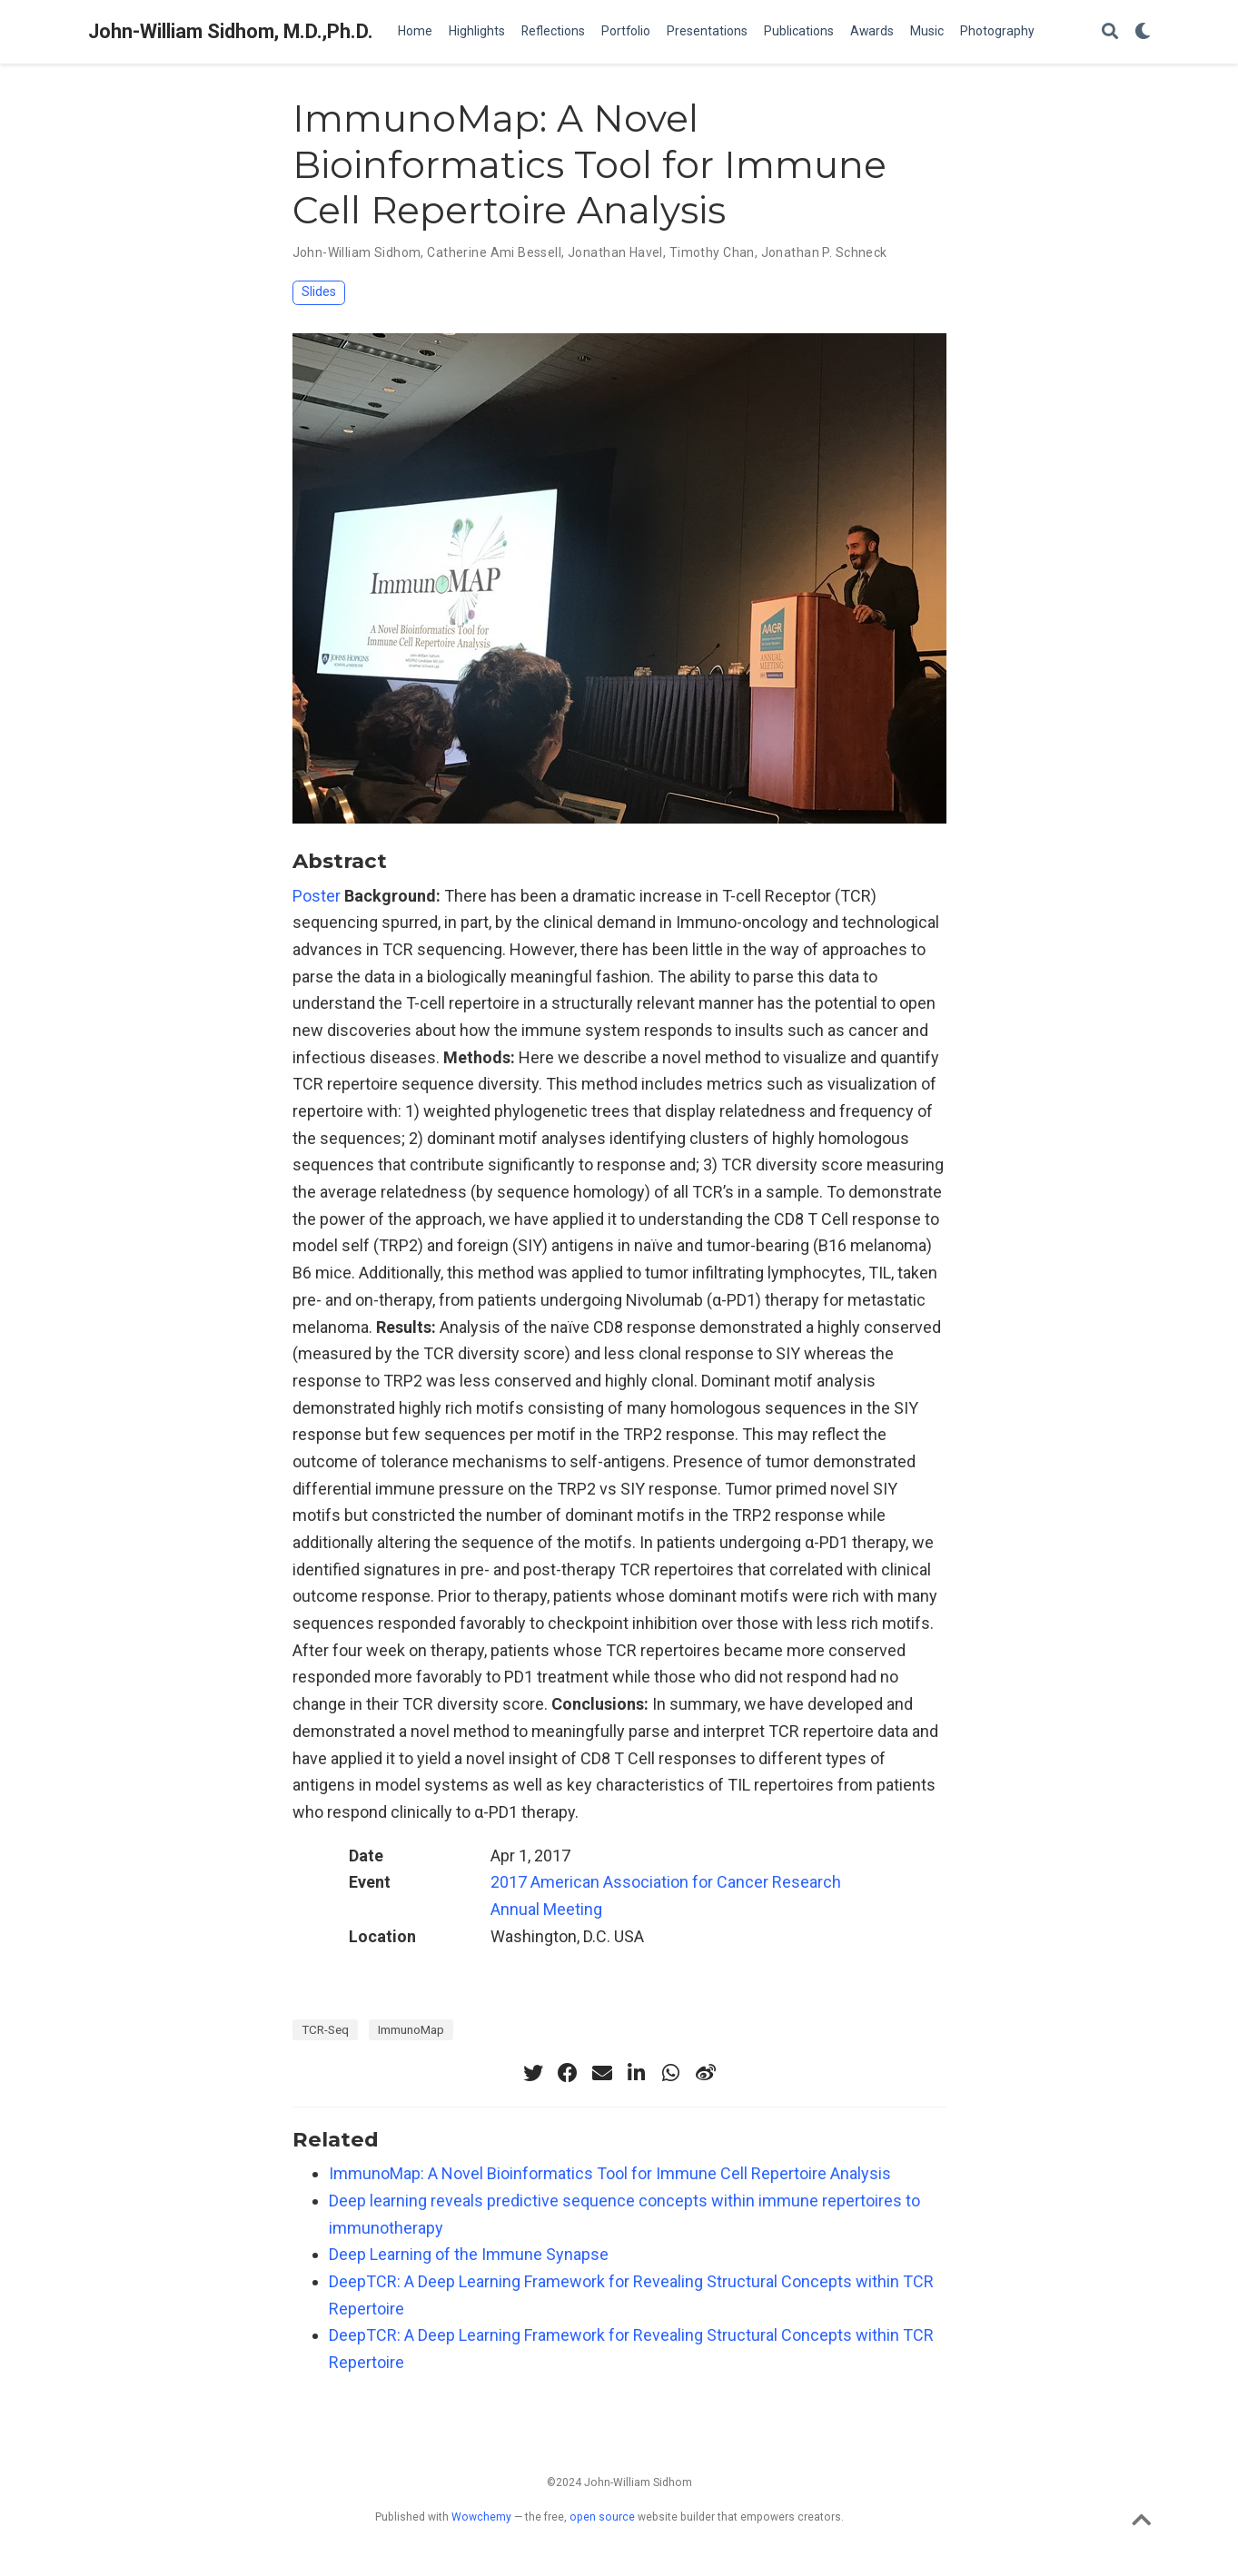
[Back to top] (1141, 2524)
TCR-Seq (325, 2029)
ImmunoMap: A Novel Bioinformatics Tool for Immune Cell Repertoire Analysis (610, 2173)
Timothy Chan (712, 252)
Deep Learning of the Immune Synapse (469, 2254)
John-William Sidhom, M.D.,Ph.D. (230, 31)
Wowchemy (481, 2517)
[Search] (1110, 32)
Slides (319, 292)
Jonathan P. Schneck (824, 252)
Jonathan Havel (615, 252)
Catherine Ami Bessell (494, 252)
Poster (316, 895)
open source (602, 2517)
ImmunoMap (411, 2029)
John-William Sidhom (356, 252)
